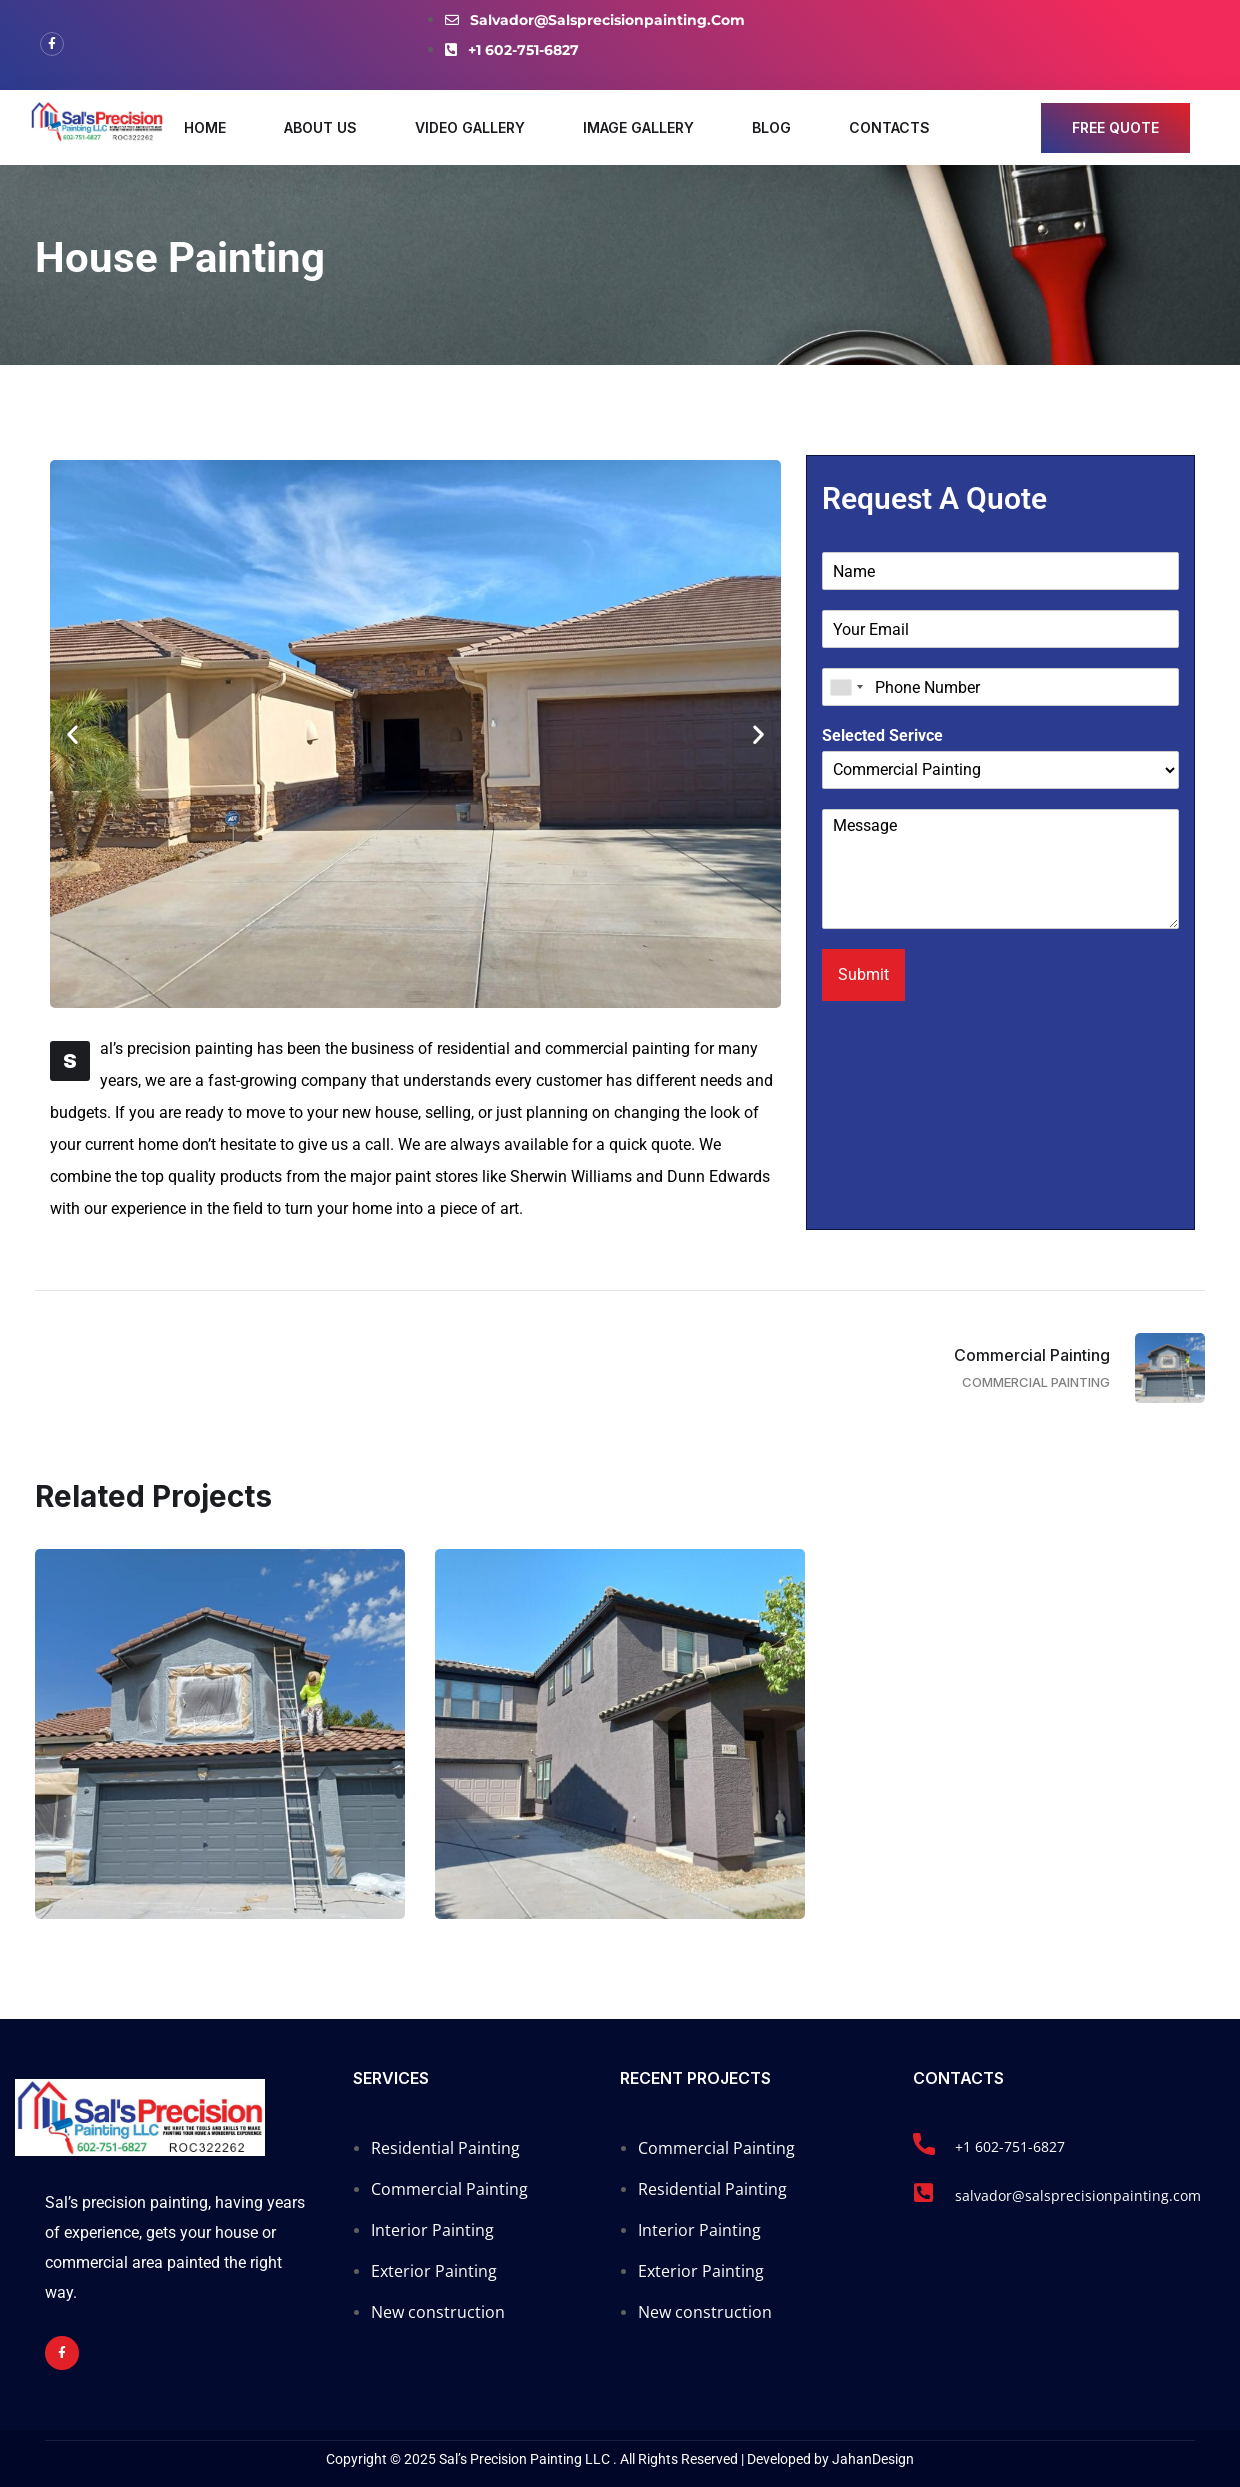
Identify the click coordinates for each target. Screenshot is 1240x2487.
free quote (1115, 127)
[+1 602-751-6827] (924, 2144)
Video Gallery (470, 127)
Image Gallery (638, 127)
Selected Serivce (882, 735)
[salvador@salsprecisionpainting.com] (924, 2193)
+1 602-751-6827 (1010, 2146)
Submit (863, 974)
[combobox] (846, 687)
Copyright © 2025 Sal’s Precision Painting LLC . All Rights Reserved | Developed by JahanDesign (620, 2459)
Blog (771, 127)
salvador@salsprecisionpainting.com (1078, 2195)
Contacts (889, 127)
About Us (320, 127)
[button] (72, 734)
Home (205, 127)
